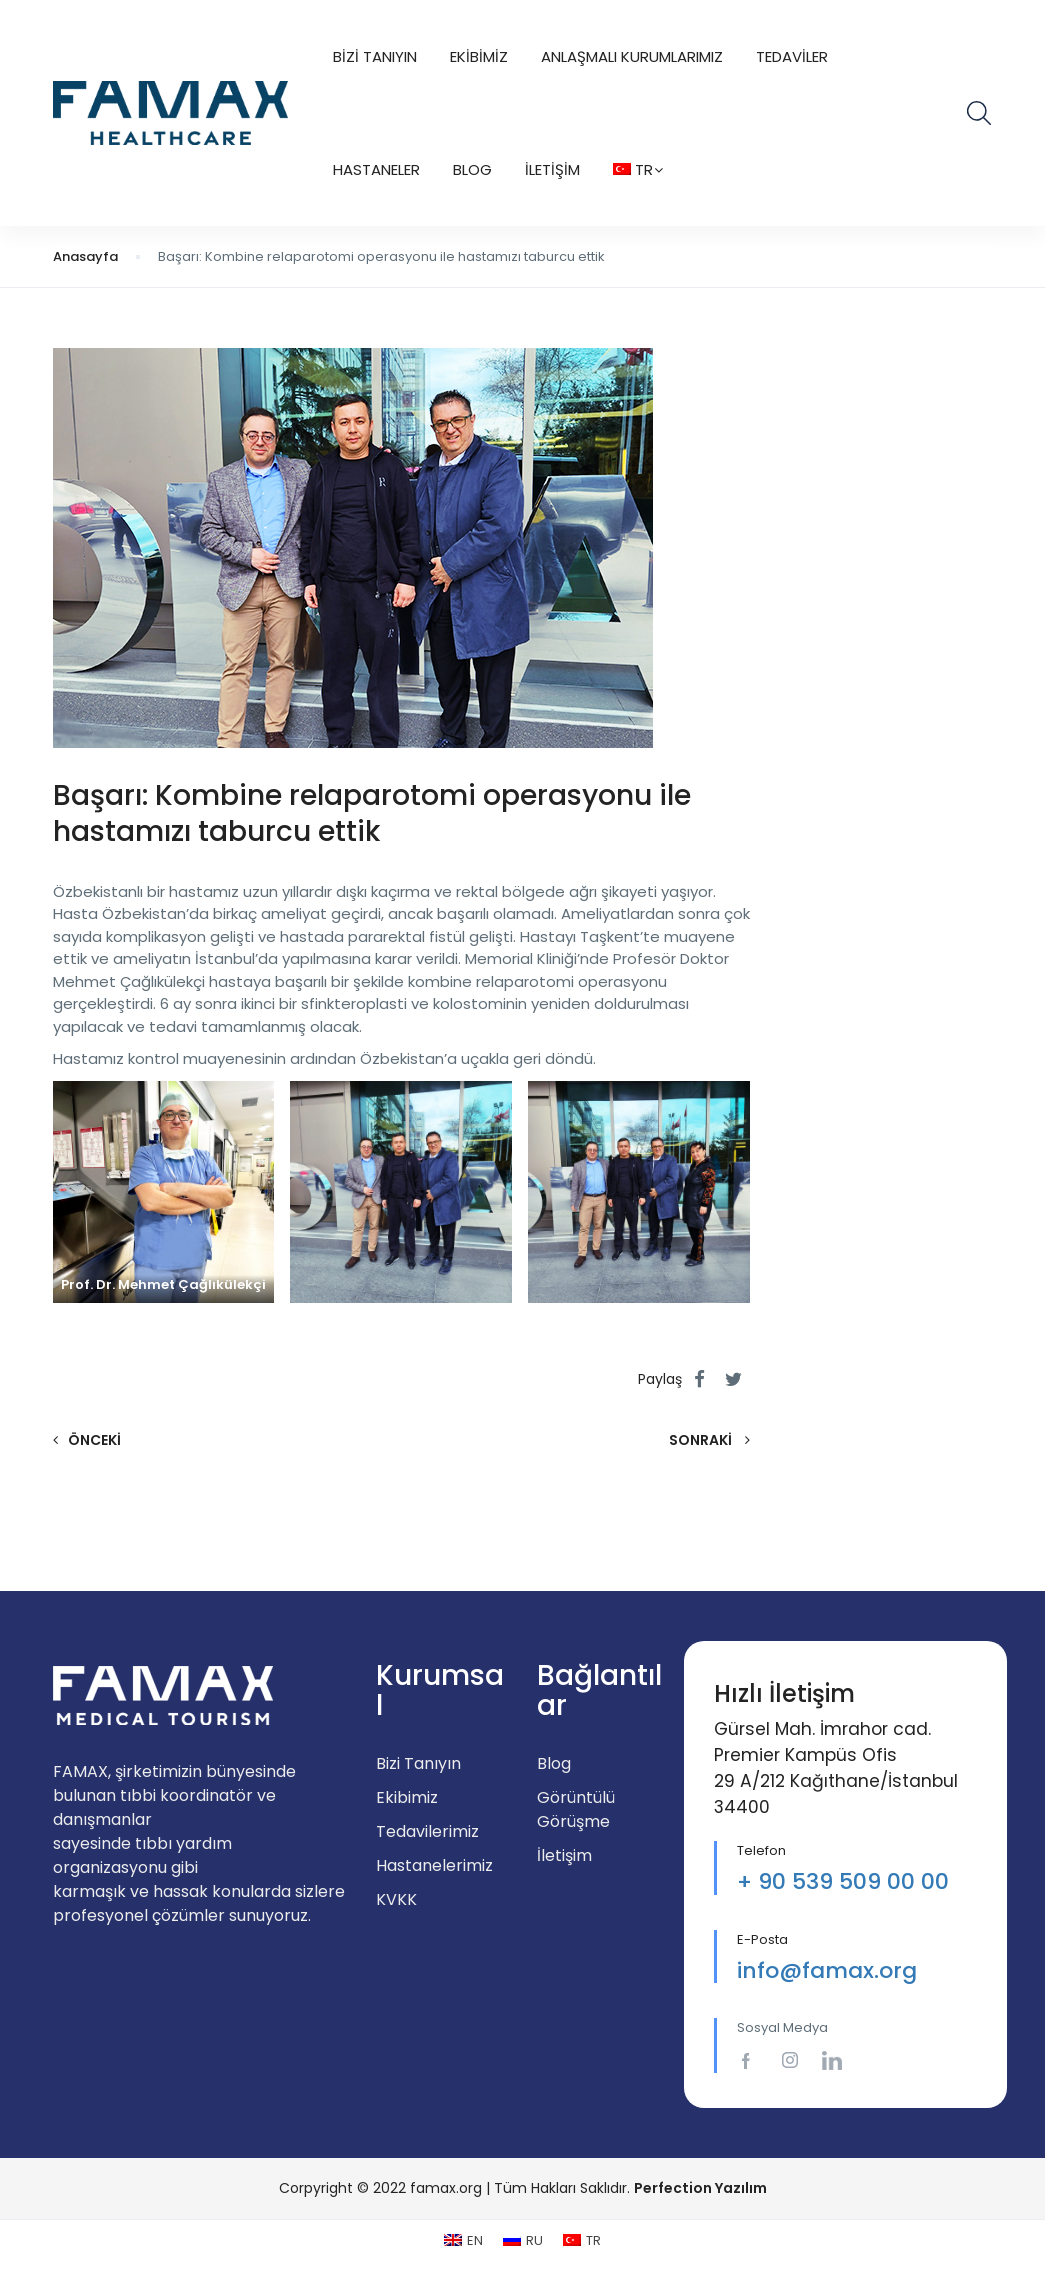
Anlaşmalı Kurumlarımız (632, 56)
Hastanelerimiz (434, 1865)
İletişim (552, 169)
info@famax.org (827, 1970)
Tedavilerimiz (427, 1831)
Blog (472, 169)
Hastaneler (376, 169)
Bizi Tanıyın (375, 56)
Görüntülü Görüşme (576, 1809)
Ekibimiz (479, 56)
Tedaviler (792, 56)
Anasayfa (85, 256)
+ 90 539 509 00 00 (843, 1881)
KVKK (396, 1899)
